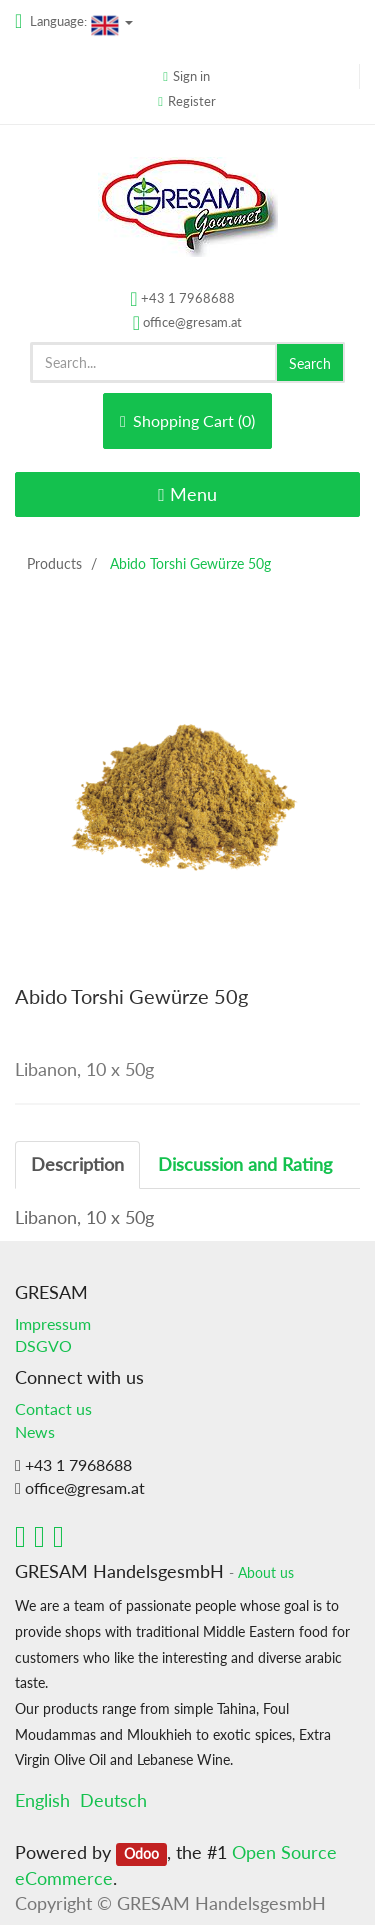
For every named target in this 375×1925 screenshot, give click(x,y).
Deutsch (113, 1800)
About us (266, 1573)
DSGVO (43, 1345)
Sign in (191, 76)
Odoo (141, 1854)
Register (192, 101)
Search (310, 363)
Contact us (53, 1408)
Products (54, 563)
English (42, 1800)
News (35, 1431)
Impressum (53, 1323)
